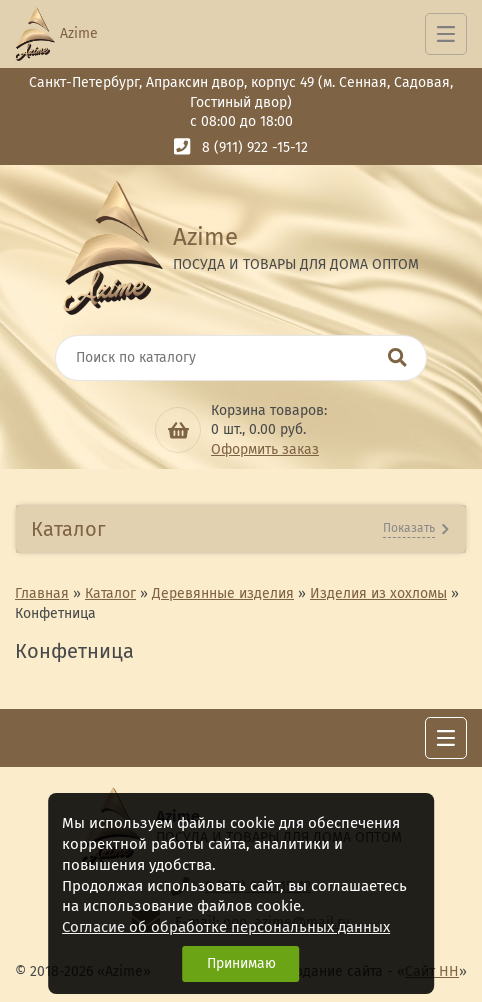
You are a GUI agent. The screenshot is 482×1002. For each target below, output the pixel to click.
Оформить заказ (265, 449)
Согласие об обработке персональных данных (226, 927)
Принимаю (241, 963)
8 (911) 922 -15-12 (255, 147)
